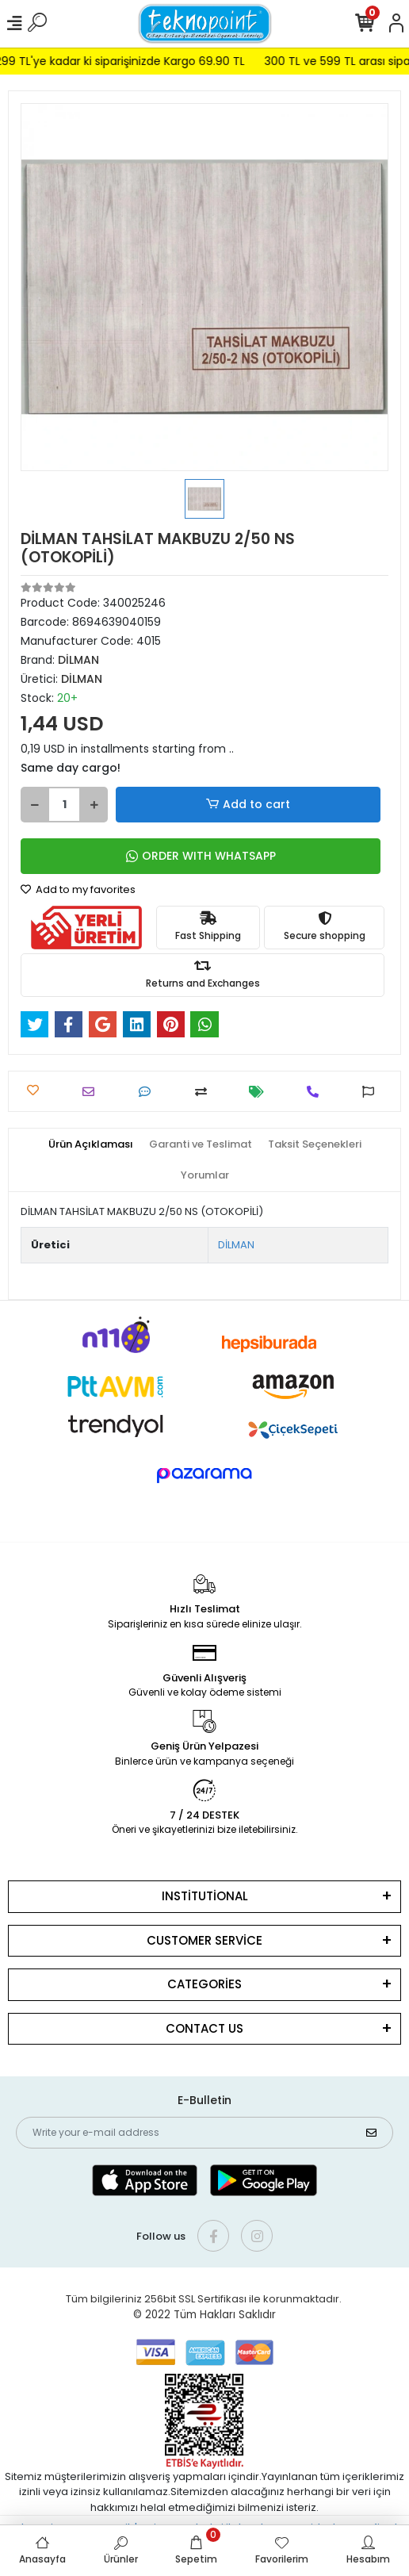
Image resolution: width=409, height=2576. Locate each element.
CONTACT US (204, 2028)
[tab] (90, 1144)
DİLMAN (236, 1244)
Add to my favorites (78, 889)
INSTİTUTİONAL (205, 1896)
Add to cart (248, 804)
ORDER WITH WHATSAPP (201, 856)
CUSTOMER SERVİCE (204, 1940)
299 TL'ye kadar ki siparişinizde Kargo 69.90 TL (132, 61)
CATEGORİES (204, 1984)
